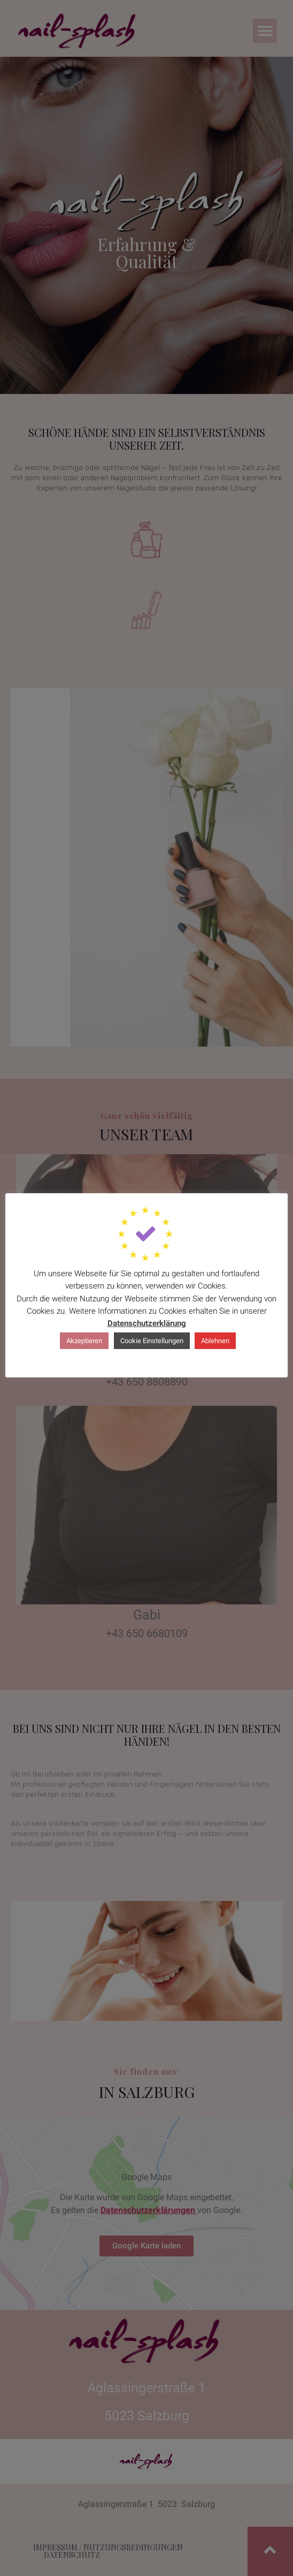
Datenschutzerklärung (146, 1323)
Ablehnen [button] (215, 1341)
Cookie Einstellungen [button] (151, 1341)
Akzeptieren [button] (84, 1341)
